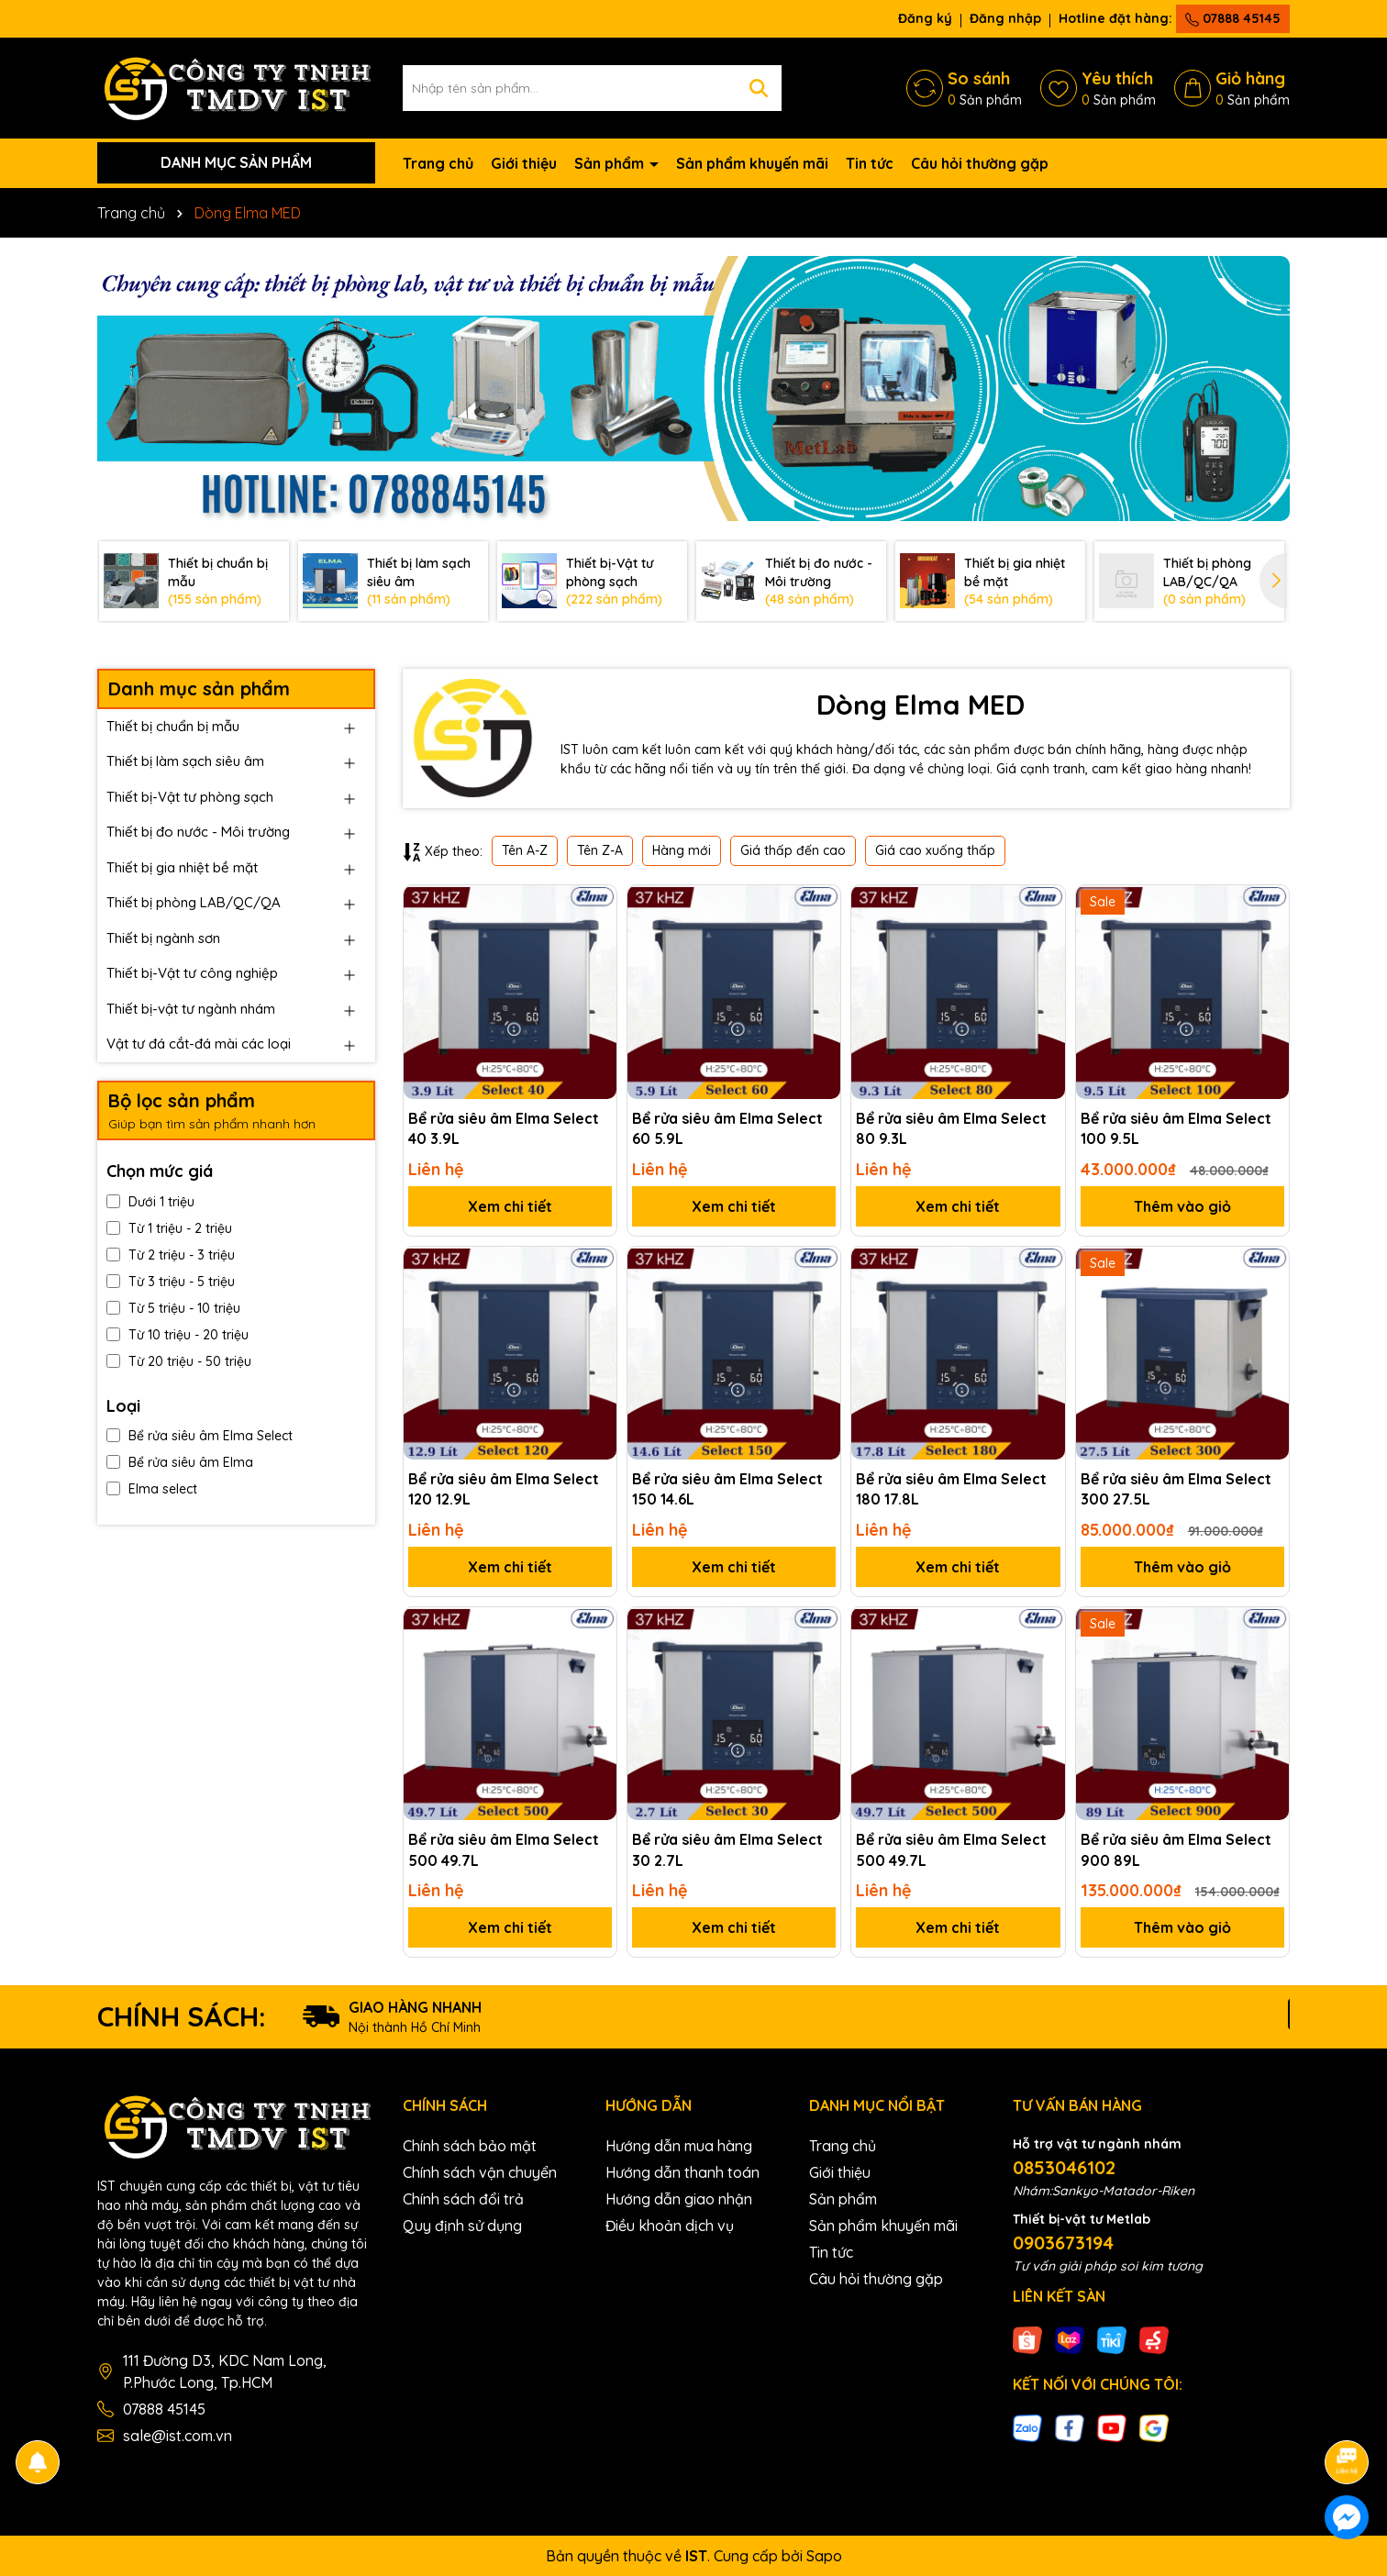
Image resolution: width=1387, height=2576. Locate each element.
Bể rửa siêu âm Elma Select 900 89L (1176, 1849)
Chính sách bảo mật (470, 2146)
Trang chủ (438, 163)
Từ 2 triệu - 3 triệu (170, 1255)
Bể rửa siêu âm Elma (179, 1462)
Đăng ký (925, 18)
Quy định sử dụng (462, 2225)
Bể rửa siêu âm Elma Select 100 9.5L (1176, 1128)
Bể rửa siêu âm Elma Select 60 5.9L (727, 1128)
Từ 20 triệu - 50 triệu (178, 1361)
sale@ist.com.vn (177, 2435)
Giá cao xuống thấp (935, 850)
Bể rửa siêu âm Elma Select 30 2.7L (727, 1849)
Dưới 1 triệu (150, 1202)
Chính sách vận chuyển (480, 2172)
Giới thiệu (524, 163)
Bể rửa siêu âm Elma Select (199, 1435)
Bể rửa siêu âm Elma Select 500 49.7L (503, 1849)
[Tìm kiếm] (758, 88)
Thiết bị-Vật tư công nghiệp (192, 973)
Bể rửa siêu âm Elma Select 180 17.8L (951, 1489)
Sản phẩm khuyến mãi (752, 163)
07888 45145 (1233, 18)
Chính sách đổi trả (463, 2199)
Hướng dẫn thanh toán (682, 2172)
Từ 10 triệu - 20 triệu (177, 1335)
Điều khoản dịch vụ (669, 2225)
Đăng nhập (1005, 18)
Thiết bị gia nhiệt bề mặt (182, 867)
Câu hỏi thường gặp (980, 163)
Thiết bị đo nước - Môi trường (198, 831)
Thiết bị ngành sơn (163, 938)
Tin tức (869, 163)
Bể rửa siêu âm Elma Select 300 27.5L (1176, 1489)
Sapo (824, 2556)
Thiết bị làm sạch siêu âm (185, 761)
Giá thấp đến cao (793, 850)
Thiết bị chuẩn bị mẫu (172, 726)
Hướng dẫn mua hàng (678, 2146)
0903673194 (1063, 2242)
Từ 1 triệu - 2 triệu (169, 1228)
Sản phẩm (611, 163)
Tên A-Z (525, 850)
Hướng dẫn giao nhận (678, 2199)
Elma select (151, 1489)
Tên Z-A (600, 850)
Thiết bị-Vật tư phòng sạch (189, 796)
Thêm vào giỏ (1182, 1206)
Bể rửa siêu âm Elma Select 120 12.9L (503, 1489)
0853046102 (1064, 2167)
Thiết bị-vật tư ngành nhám (190, 1008)
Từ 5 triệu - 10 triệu (173, 1308)
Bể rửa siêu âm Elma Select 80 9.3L (951, 1128)
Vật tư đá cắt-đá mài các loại (198, 1043)
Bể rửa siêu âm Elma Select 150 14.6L (727, 1489)
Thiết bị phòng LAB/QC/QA (193, 902)
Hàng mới (681, 850)
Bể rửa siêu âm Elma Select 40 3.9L (503, 1128)
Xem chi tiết (510, 1206)
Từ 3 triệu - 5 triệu (170, 1281)
